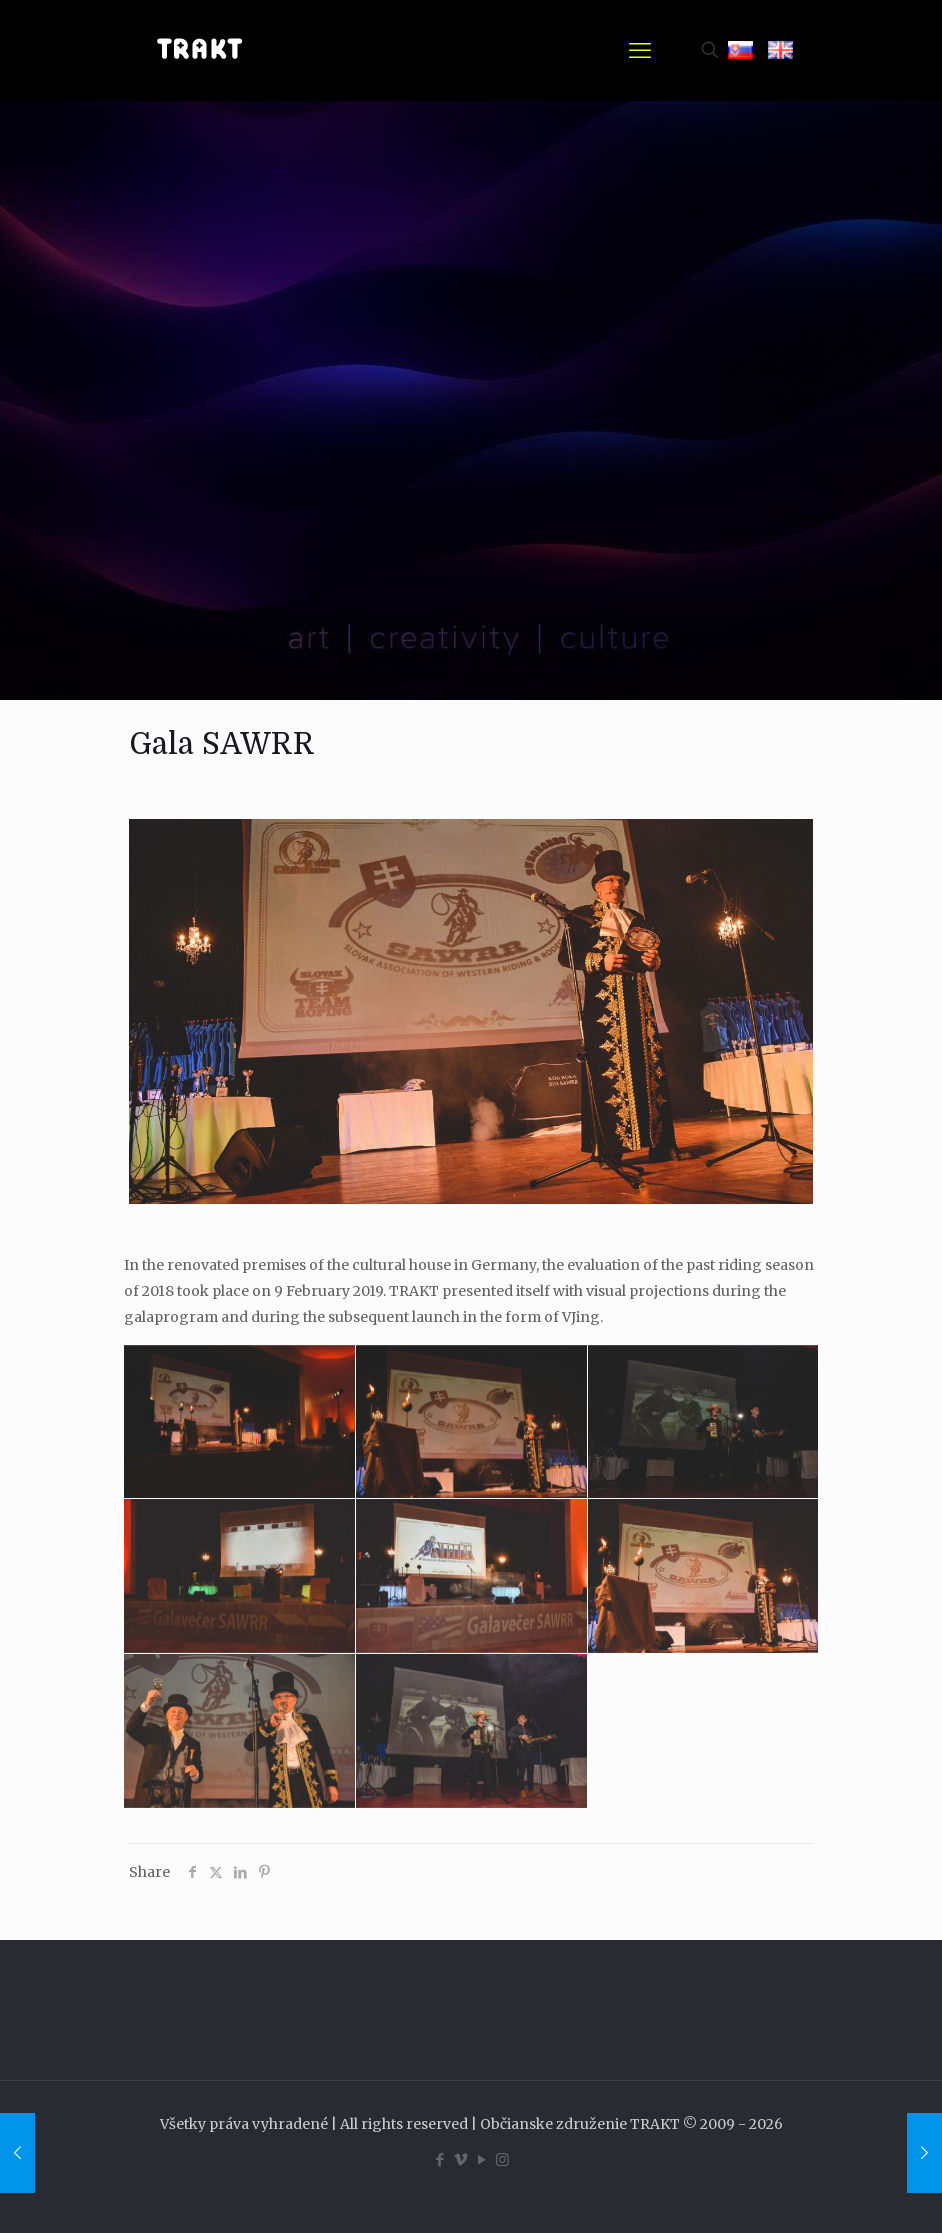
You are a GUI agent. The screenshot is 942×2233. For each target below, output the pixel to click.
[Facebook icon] (439, 2159)
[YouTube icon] (481, 2159)
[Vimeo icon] (460, 2159)
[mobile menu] (640, 50)
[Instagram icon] (502, 2159)
